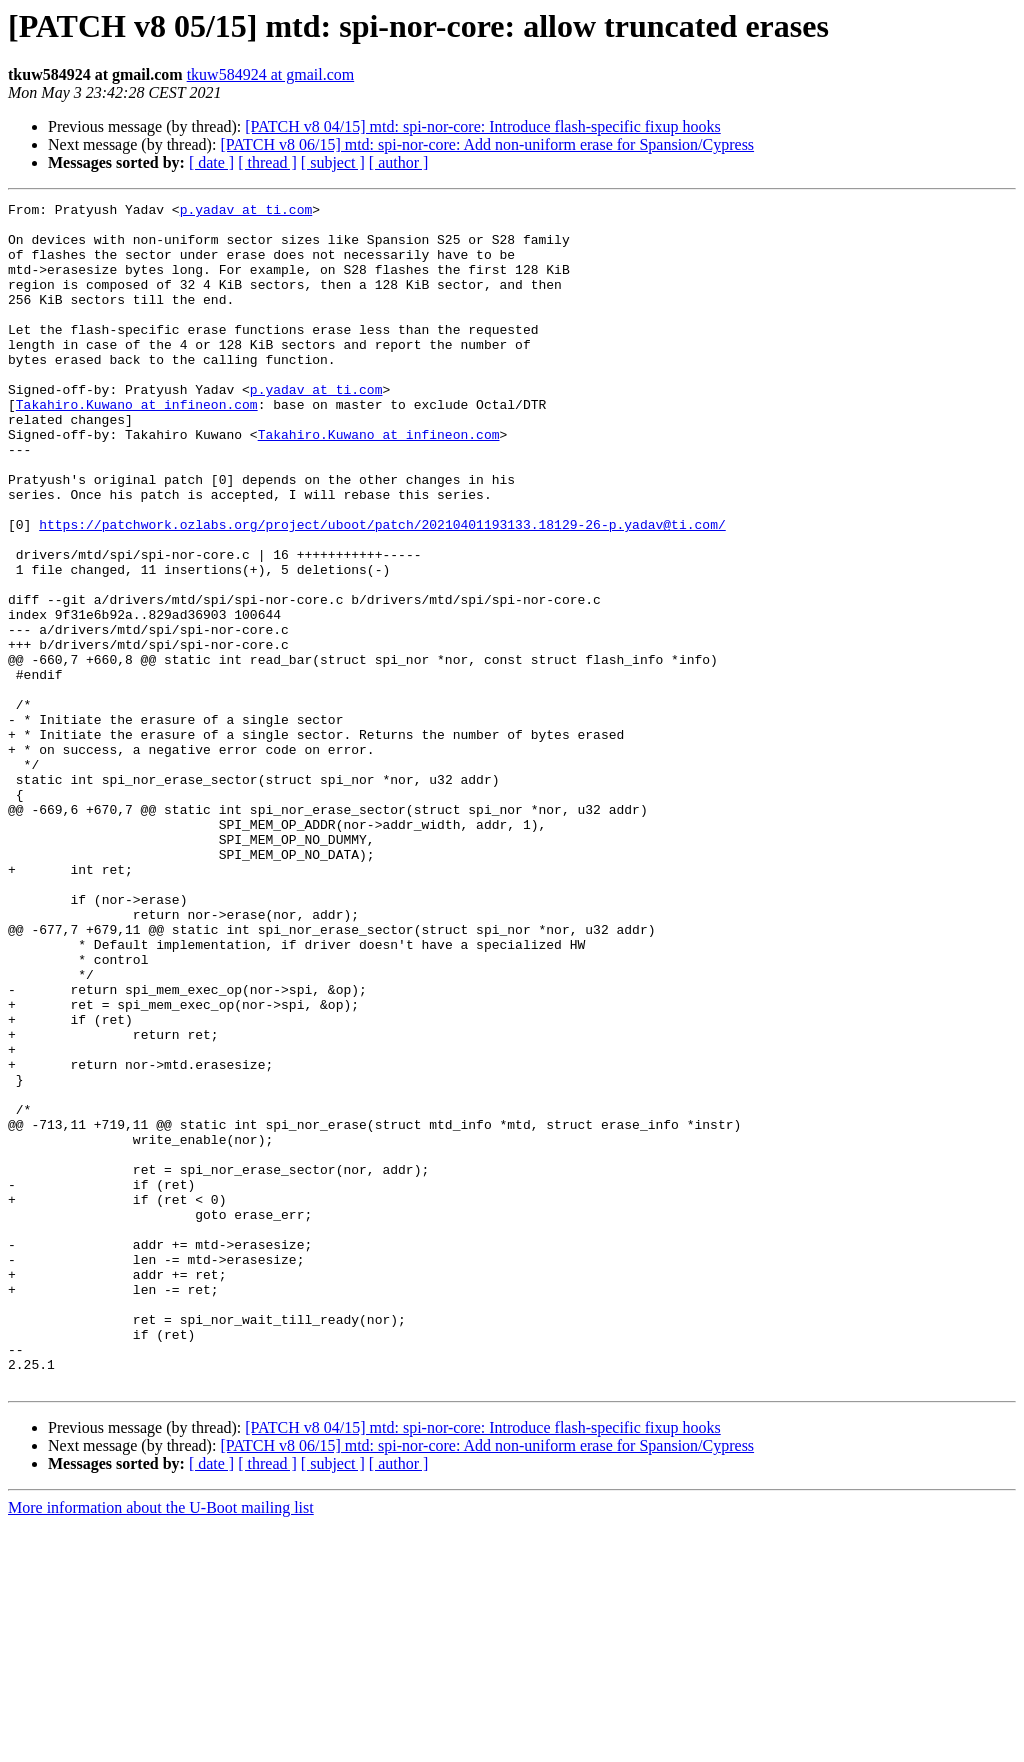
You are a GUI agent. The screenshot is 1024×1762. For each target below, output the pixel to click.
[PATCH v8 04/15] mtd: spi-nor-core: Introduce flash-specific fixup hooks (482, 126)
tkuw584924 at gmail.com (271, 74)
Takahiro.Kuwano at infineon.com (137, 446)
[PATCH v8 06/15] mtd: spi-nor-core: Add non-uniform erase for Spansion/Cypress (487, 144)
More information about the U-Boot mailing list (161, 1744)
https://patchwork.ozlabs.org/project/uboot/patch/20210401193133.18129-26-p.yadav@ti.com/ (382, 590)
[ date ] (211, 162)
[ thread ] (267, 162)
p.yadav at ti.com (246, 212)
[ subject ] (333, 162)
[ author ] (399, 162)
